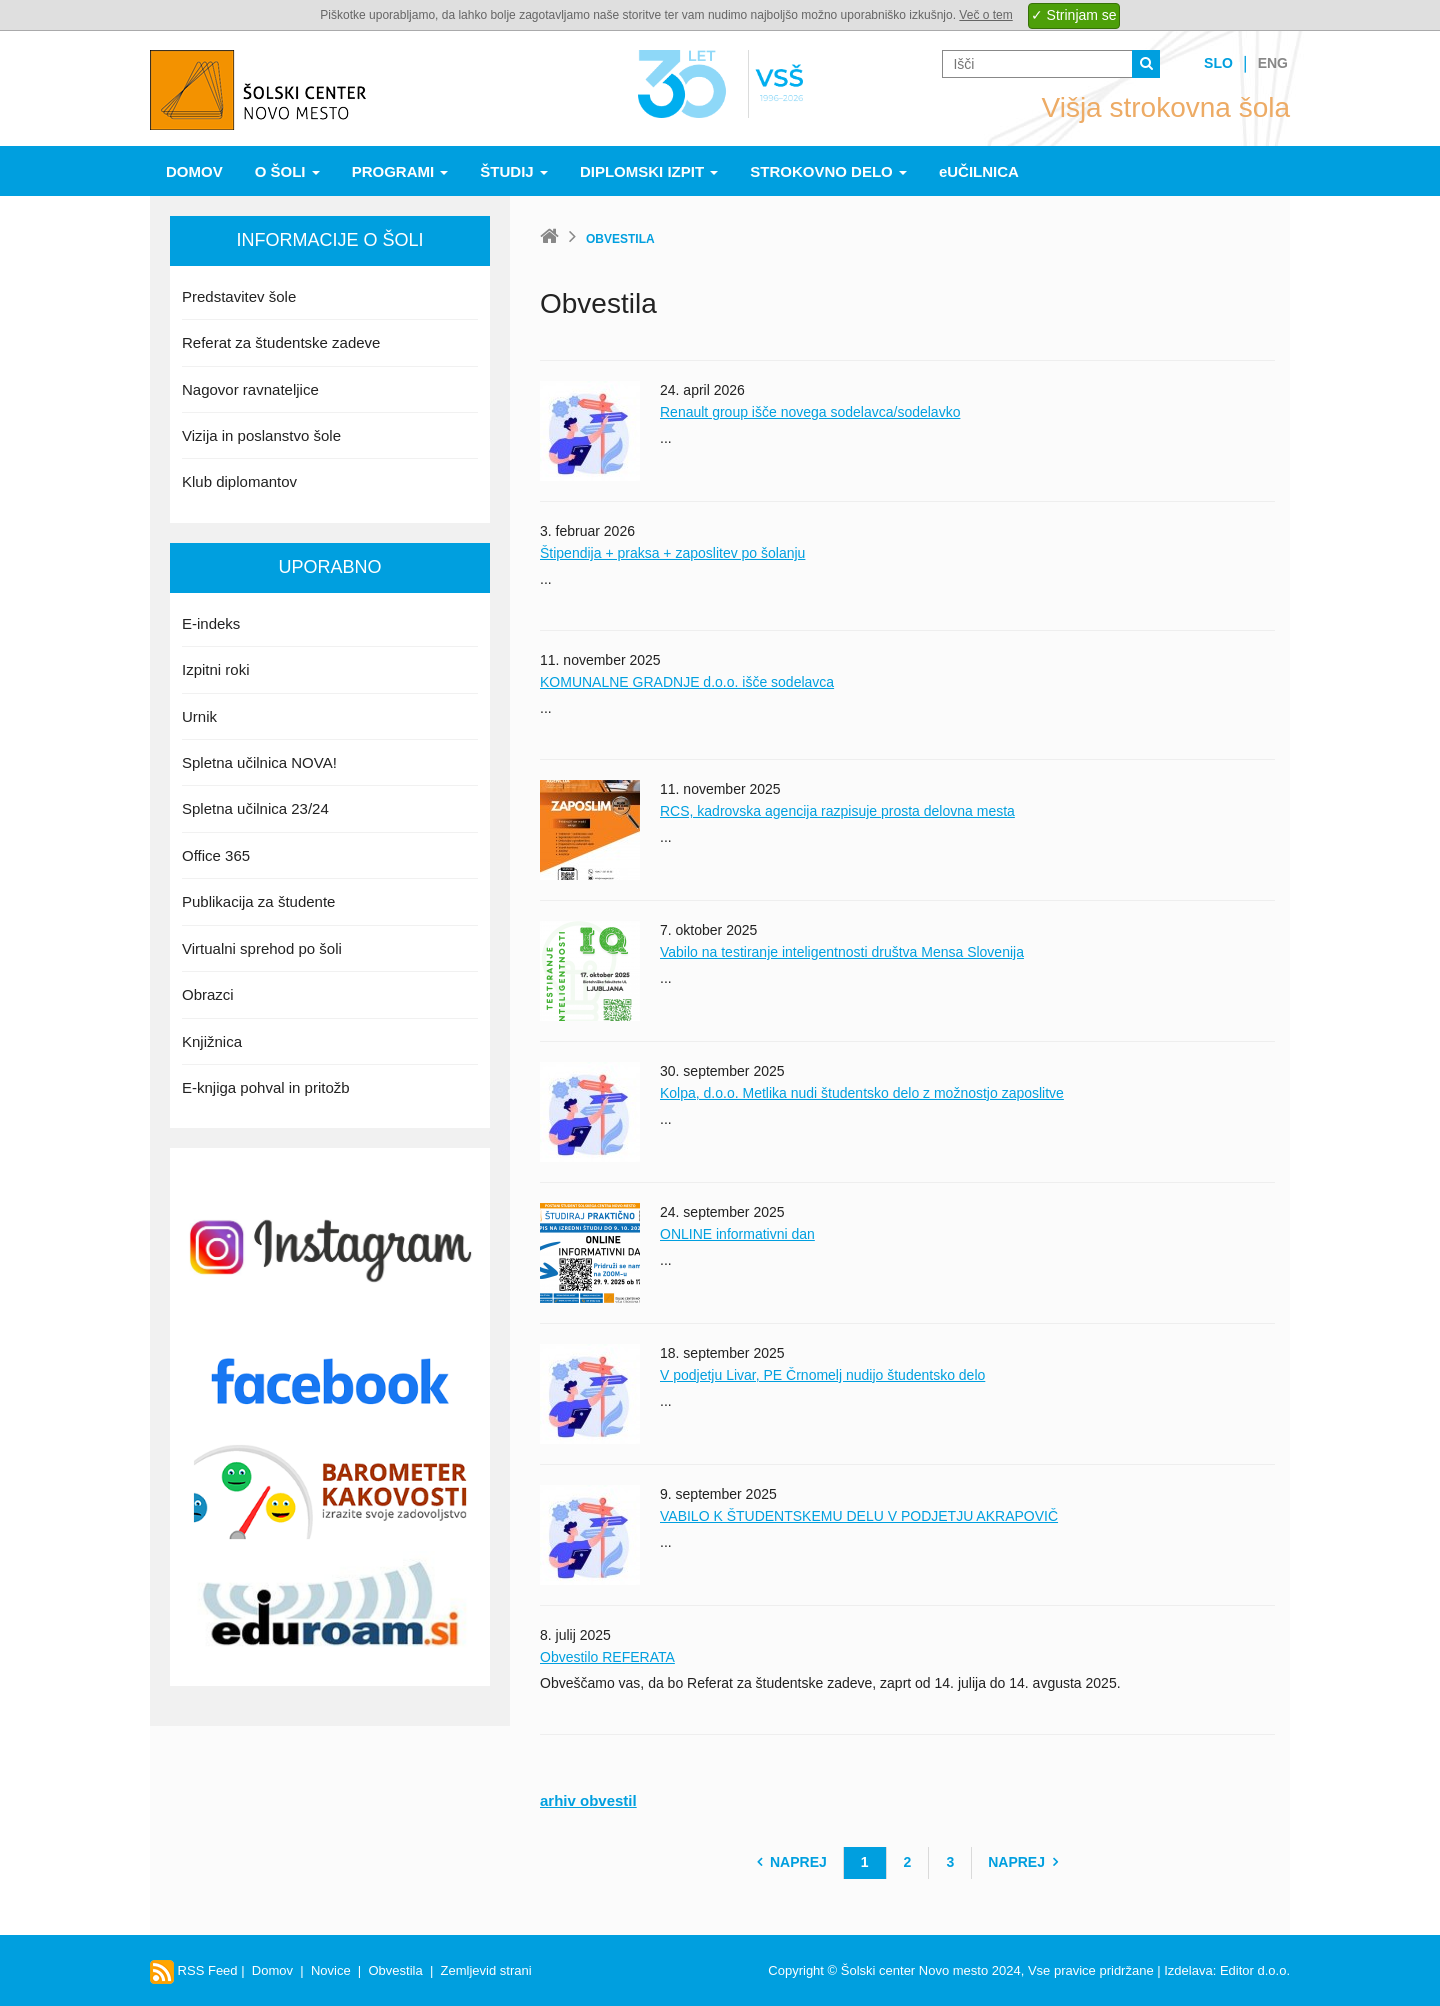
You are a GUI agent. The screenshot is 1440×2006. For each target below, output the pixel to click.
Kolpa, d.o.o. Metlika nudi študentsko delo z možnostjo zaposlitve (862, 1093)
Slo (1218, 63)
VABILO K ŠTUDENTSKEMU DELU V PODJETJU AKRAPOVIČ (859, 1516)
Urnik (199, 716)
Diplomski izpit (649, 171)
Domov (194, 171)
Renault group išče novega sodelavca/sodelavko (810, 412)
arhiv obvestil (588, 1800)
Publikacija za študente (258, 901)
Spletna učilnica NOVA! (259, 762)
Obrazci (208, 994)
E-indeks (211, 623)
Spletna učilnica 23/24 (255, 808)
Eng (1273, 63)
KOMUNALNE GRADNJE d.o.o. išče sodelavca (687, 682)
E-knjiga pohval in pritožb (266, 1087)
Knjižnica (212, 1041)
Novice (331, 1970)
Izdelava (1188, 1970)
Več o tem (985, 15)
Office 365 (216, 855)
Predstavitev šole (239, 296)
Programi (400, 171)
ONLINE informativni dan (737, 1234)
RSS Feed (194, 1970)
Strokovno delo (828, 171)
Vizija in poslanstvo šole (261, 435)
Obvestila (395, 1970)
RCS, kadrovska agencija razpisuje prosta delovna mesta (837, 811)
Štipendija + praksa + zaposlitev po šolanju (672, 553)
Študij (514, 171)
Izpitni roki (216, 669)
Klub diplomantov (239, 481)
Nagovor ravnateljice (250, 389)
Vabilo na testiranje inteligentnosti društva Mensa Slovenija (842, 952)
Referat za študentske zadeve (281, 342)
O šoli (287, 171)
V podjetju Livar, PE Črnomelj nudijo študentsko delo (822, 1375)
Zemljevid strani (486, 1970)
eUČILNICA (979, 171)
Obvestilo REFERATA (607, 1657)
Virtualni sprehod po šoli (262, 948)
